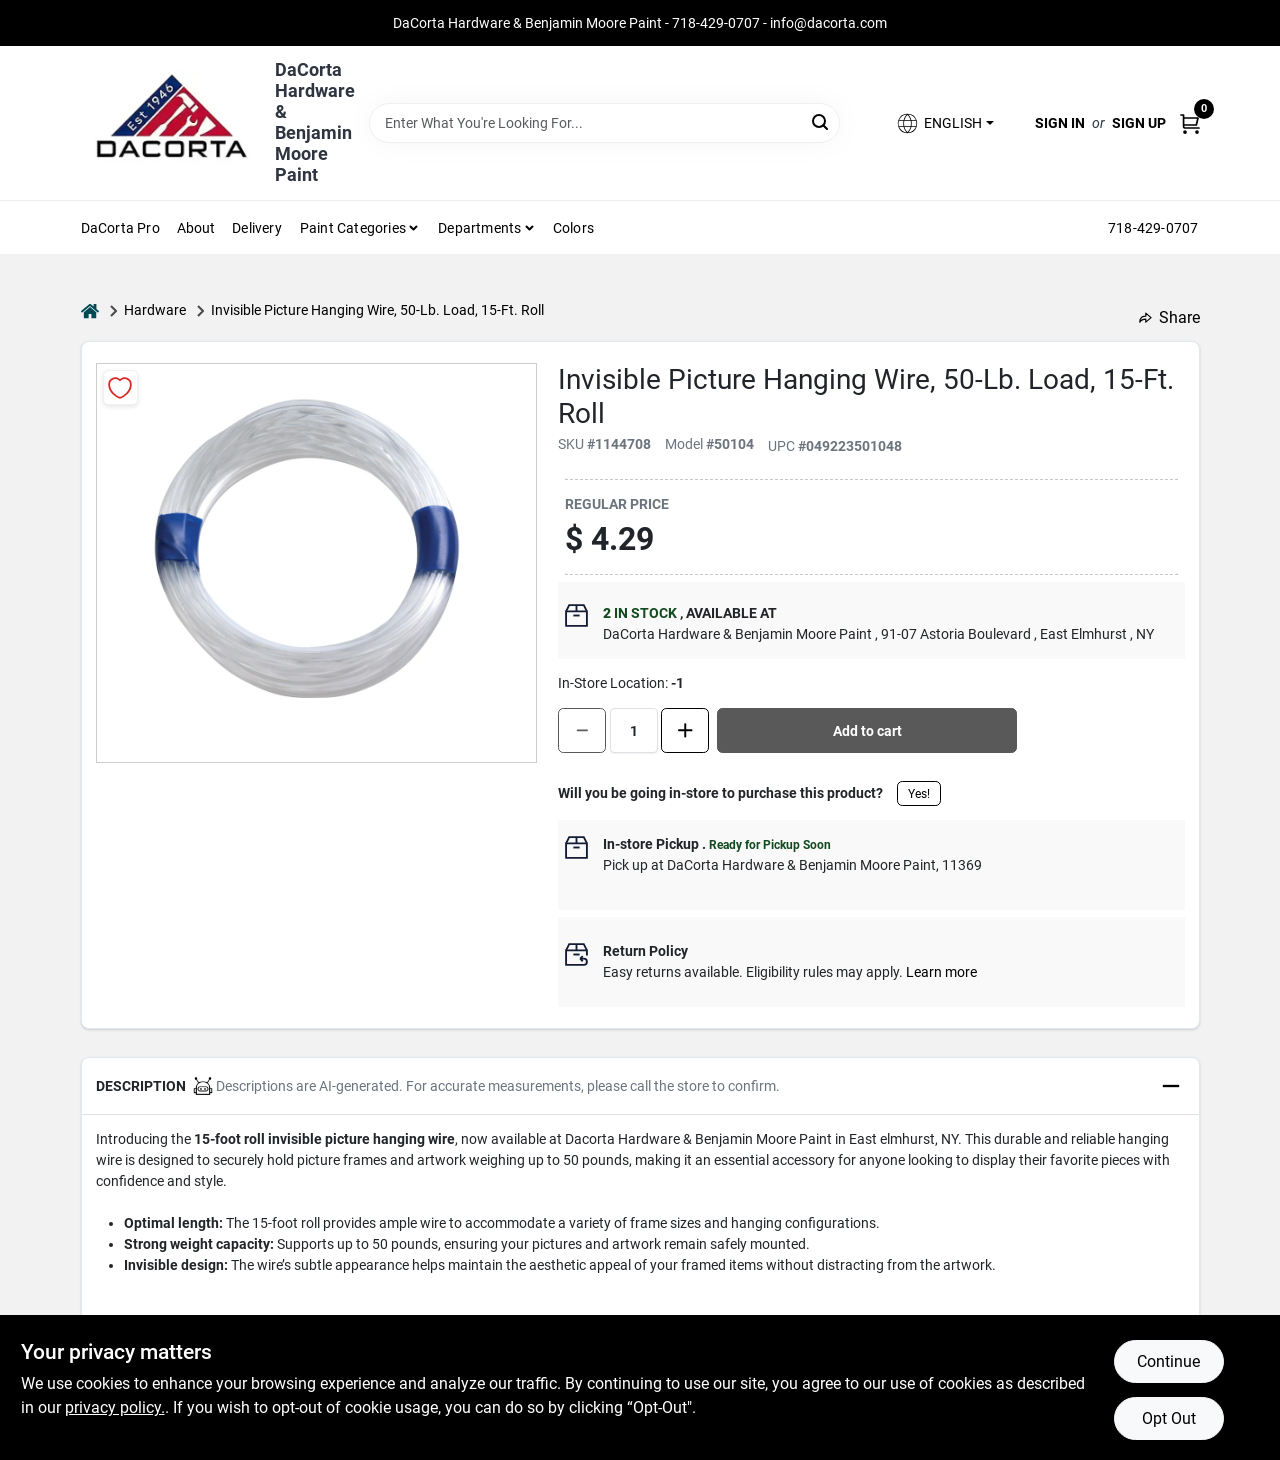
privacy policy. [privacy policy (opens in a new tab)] (115, 1407)
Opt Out (1169, 1418)
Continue (1168, 1361)
